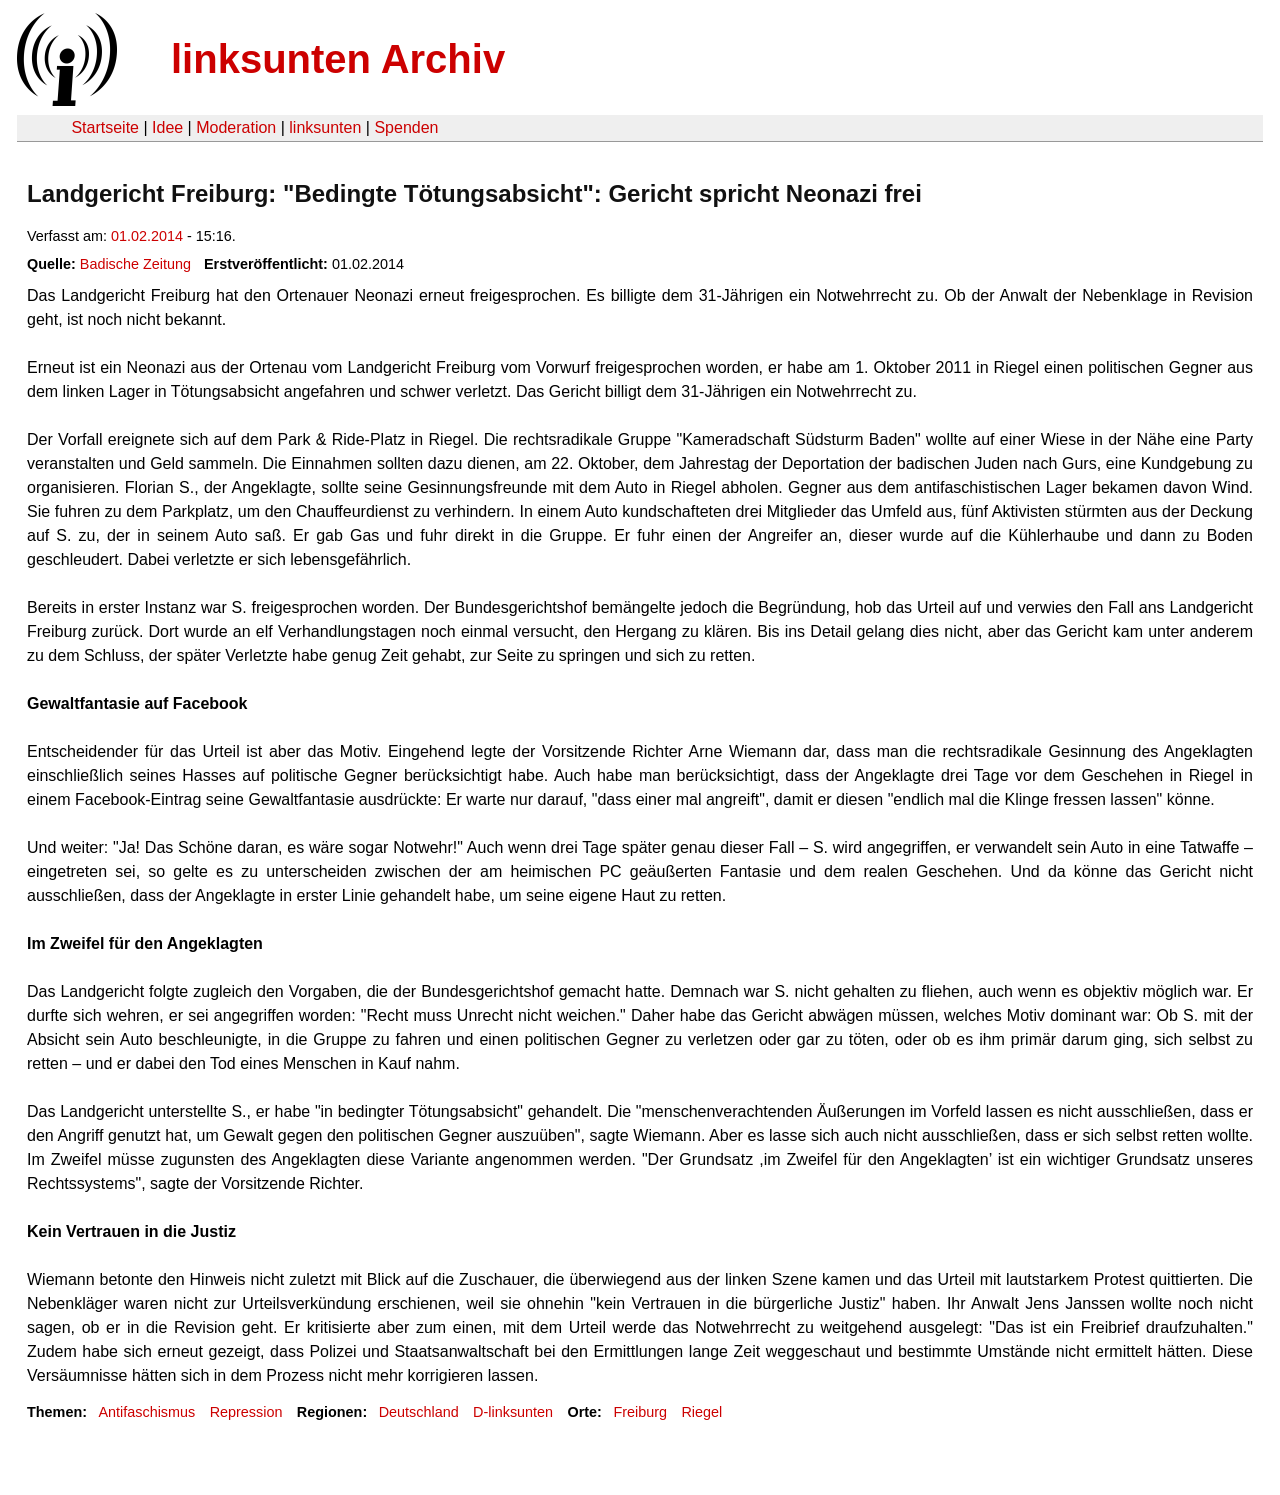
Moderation (236, 127)
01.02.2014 (147, 236)
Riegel (701, 1412)
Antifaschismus (146, 1412)
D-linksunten (513, 1412)
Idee (167, 127)
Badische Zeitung (135, 264)
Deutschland (419, 1412)
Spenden (406, 127)
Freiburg (640, 1412)
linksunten (325, 127)
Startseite (105, 127)
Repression (246, 1412)
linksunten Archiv (338, 59)
